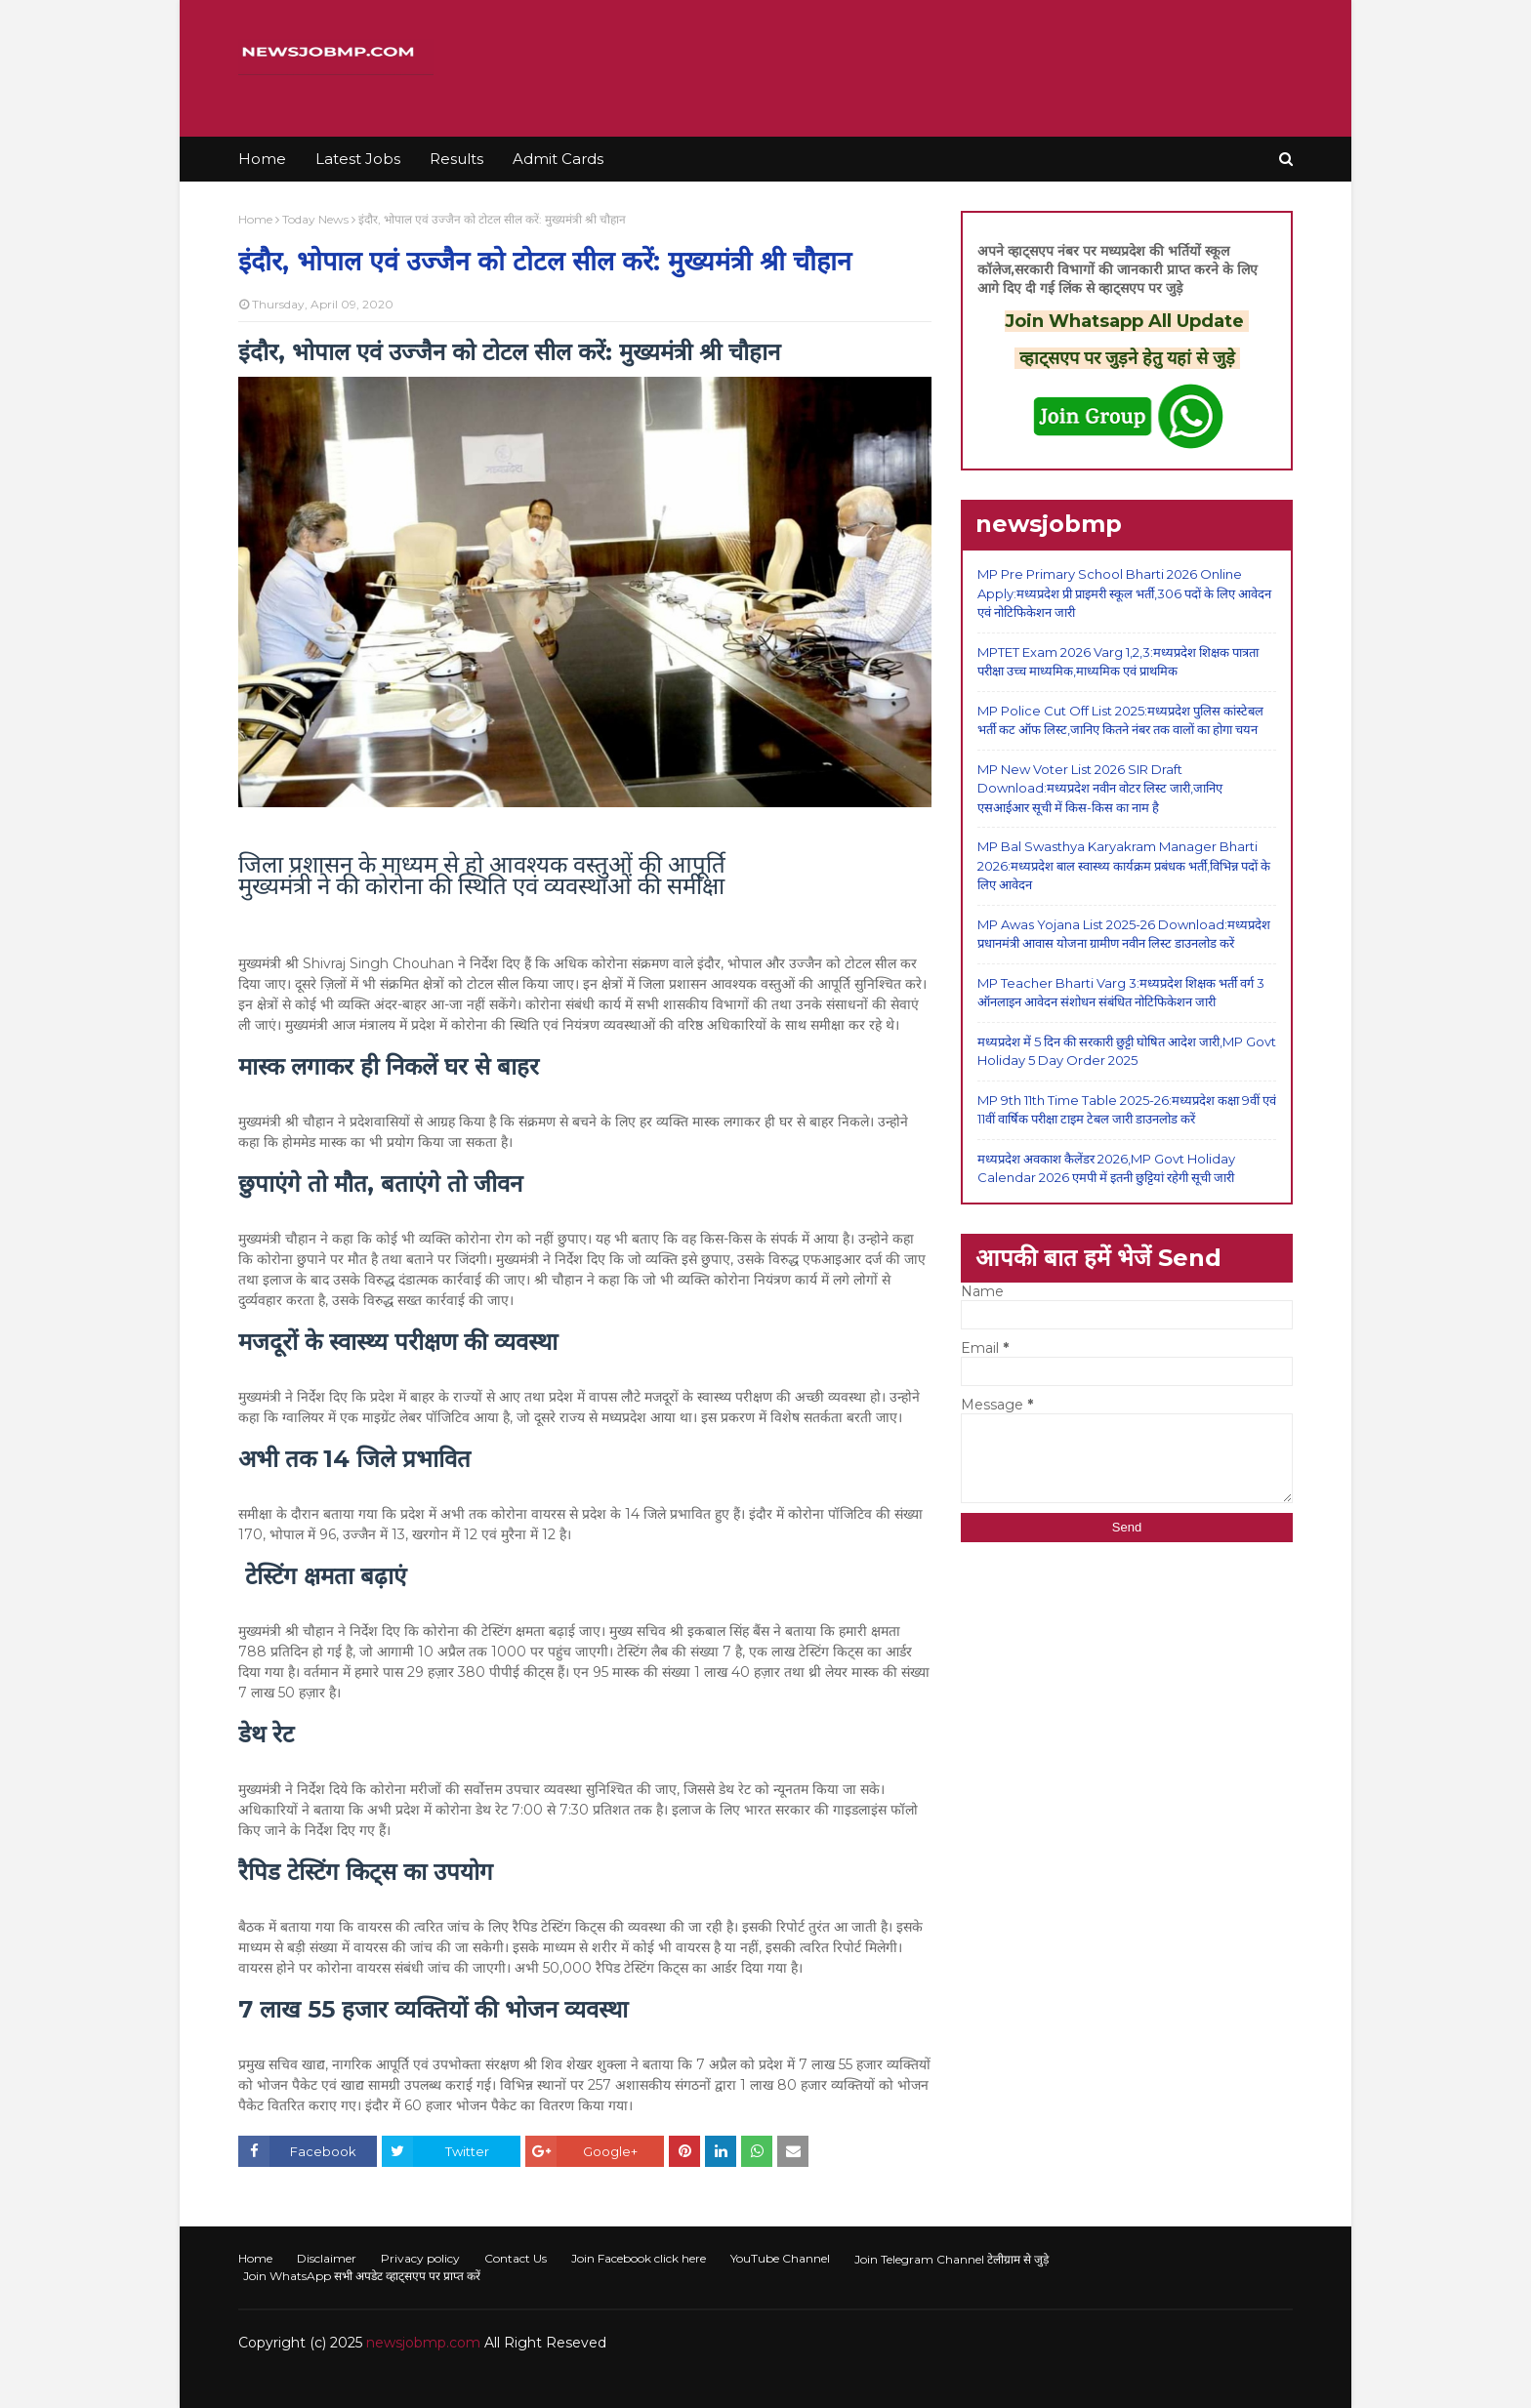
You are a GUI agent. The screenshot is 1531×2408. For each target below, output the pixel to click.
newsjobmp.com (423, 2342)
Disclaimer (326, 2258)
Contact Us (515, 2258)
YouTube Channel (780, 2258)
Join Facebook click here (638, 2258)
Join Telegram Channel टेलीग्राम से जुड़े (951, 2259)
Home (255, 219)
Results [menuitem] (456, 158)
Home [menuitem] (262, 158)
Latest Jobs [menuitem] (357, 158)
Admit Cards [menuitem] (558, 158)
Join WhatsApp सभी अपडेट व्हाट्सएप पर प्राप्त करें (361, 2275)
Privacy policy (420, 2258)
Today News (315, 219)
